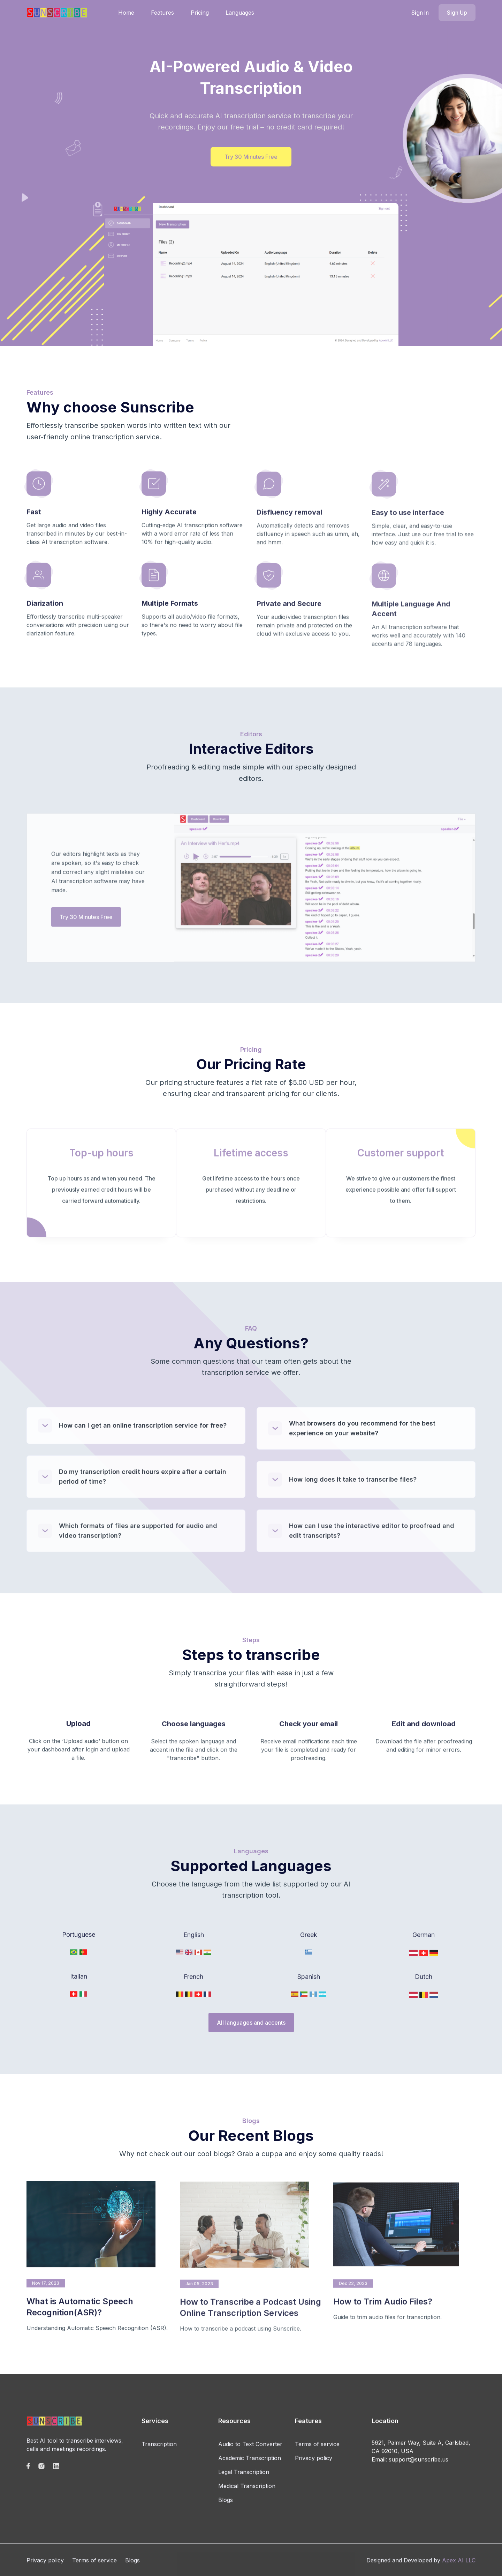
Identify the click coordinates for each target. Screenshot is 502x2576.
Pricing (200, 12)
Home (126, 12)
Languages (240, 12)
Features (162, 12)
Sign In (420, 12)
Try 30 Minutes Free (251, 156)
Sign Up (457, 12)
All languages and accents (251, 2022)
